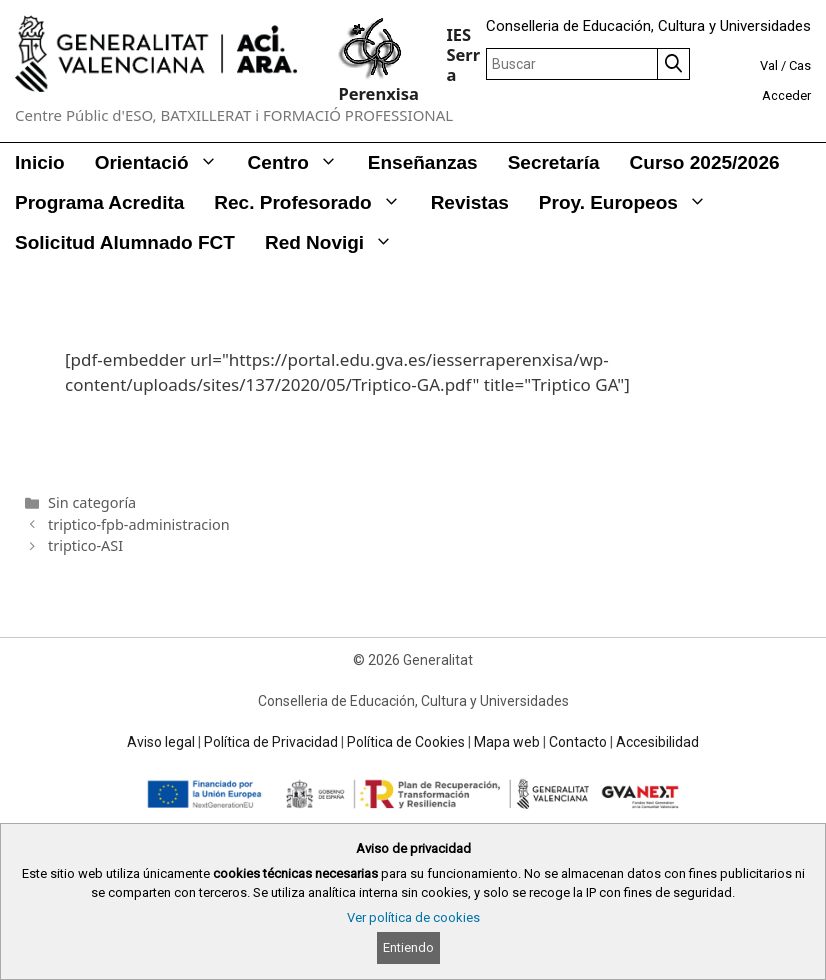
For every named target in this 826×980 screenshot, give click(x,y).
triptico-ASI (85, 545)
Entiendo (408, 947)
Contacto (578, 742)
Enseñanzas (423, 162)
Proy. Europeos (630, 203)
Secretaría (554, 162)
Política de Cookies (406, 742)
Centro (300, 163)
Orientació (164, 163)
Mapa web (507, 742)
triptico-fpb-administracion (138, 524)
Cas (800, 65)
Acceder (786, 95)
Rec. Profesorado (314, 203)
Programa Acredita (99, 202)
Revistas (470, 202)
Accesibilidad (657, 742)
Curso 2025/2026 (705, 162)
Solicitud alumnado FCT (125, 242)
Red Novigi (336, 243)
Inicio (40, 162)
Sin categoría (92, 502)
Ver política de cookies (413, 917)
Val (769, 65)
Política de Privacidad (271, 742)
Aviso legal (161, 742)
